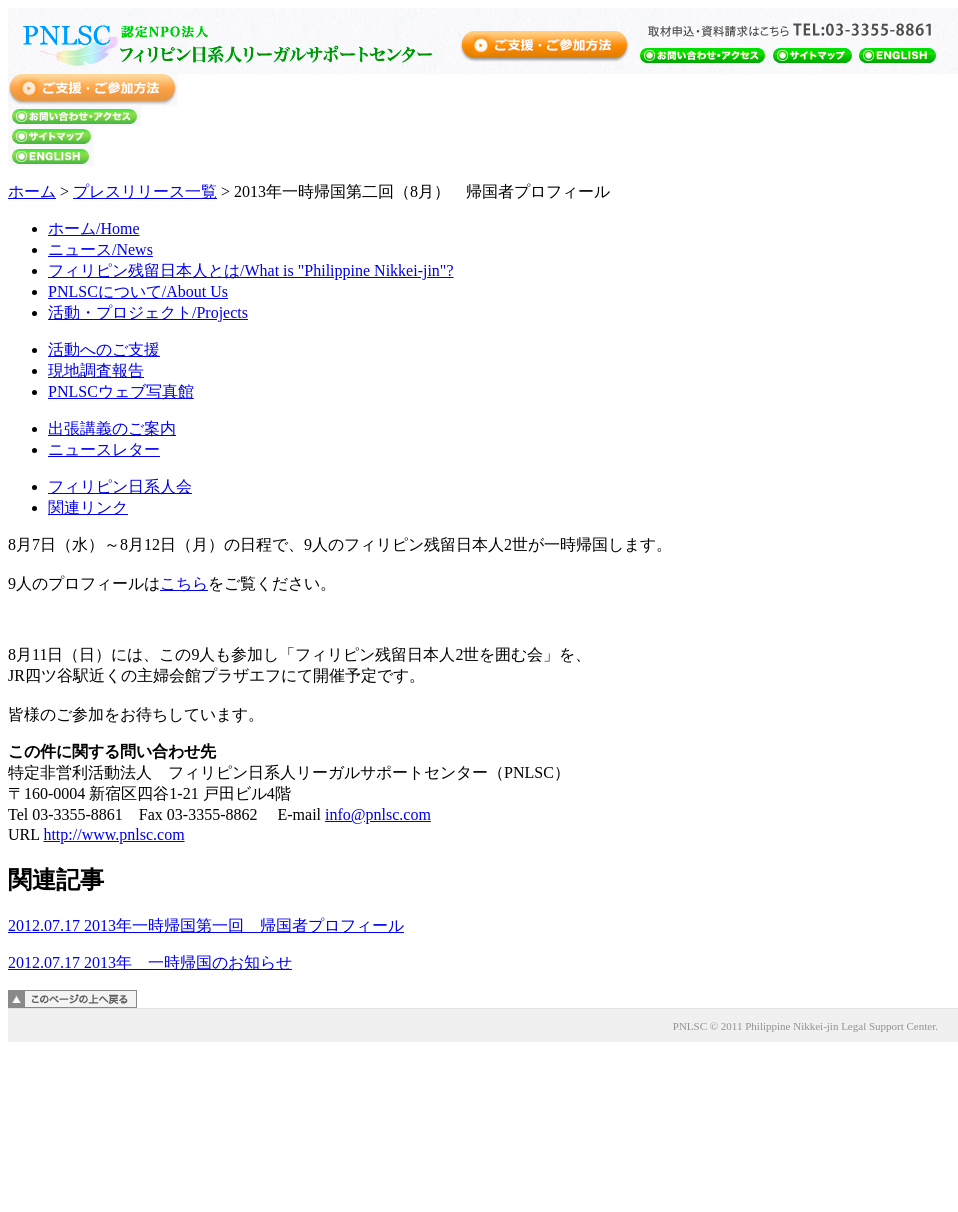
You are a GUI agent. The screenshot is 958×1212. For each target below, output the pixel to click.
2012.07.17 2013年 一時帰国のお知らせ (150, 962)
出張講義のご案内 (112, 428)
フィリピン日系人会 (120, 486)
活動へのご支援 (104, 349)
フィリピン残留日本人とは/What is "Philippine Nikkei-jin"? (250, 270)
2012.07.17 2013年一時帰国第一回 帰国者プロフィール (206, 925)
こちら (184, 583)
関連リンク (88, 507)
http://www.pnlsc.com (113, 834)
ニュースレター (104, 449)
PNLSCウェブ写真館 (121, 391)
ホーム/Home (94, 228)
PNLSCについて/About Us (138, 291)
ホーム (32, 191)
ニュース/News (100, 249)
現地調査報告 (96, 370)
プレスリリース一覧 (145, 191)
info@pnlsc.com (378, 814)
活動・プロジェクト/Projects (148, 312)
